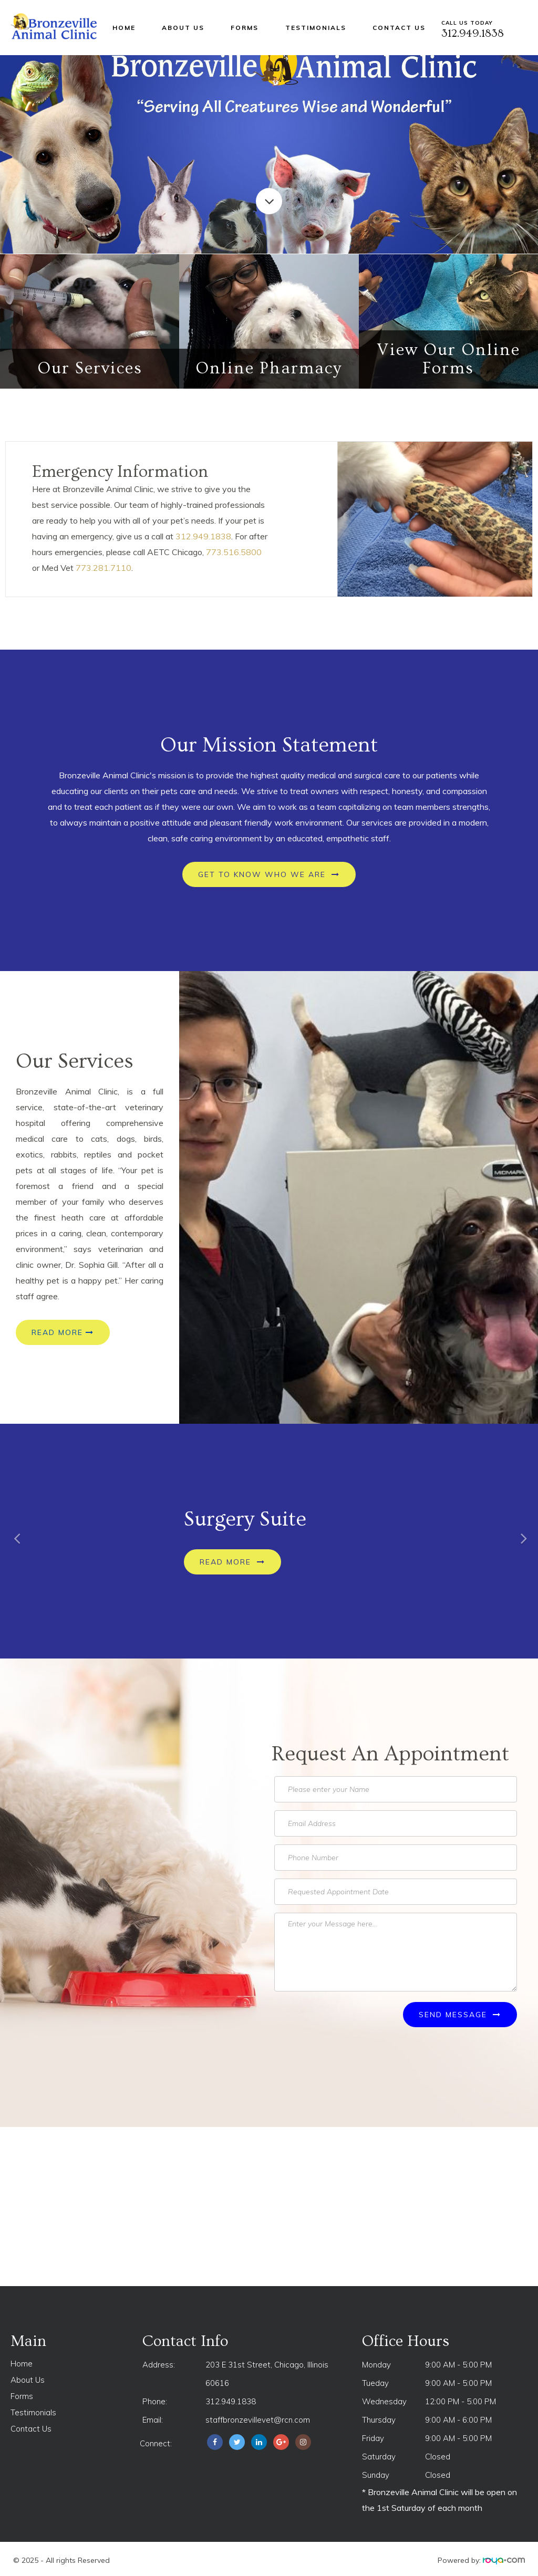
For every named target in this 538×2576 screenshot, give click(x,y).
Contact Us (399, 28)
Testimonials (315, 28)
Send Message (460, 2014)
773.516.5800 (234, 552)
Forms (244, 28)
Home (124, 28)
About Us (183, 28)
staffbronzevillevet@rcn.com (257, 2420)
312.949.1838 (203, 536)
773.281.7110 (103, 567)
